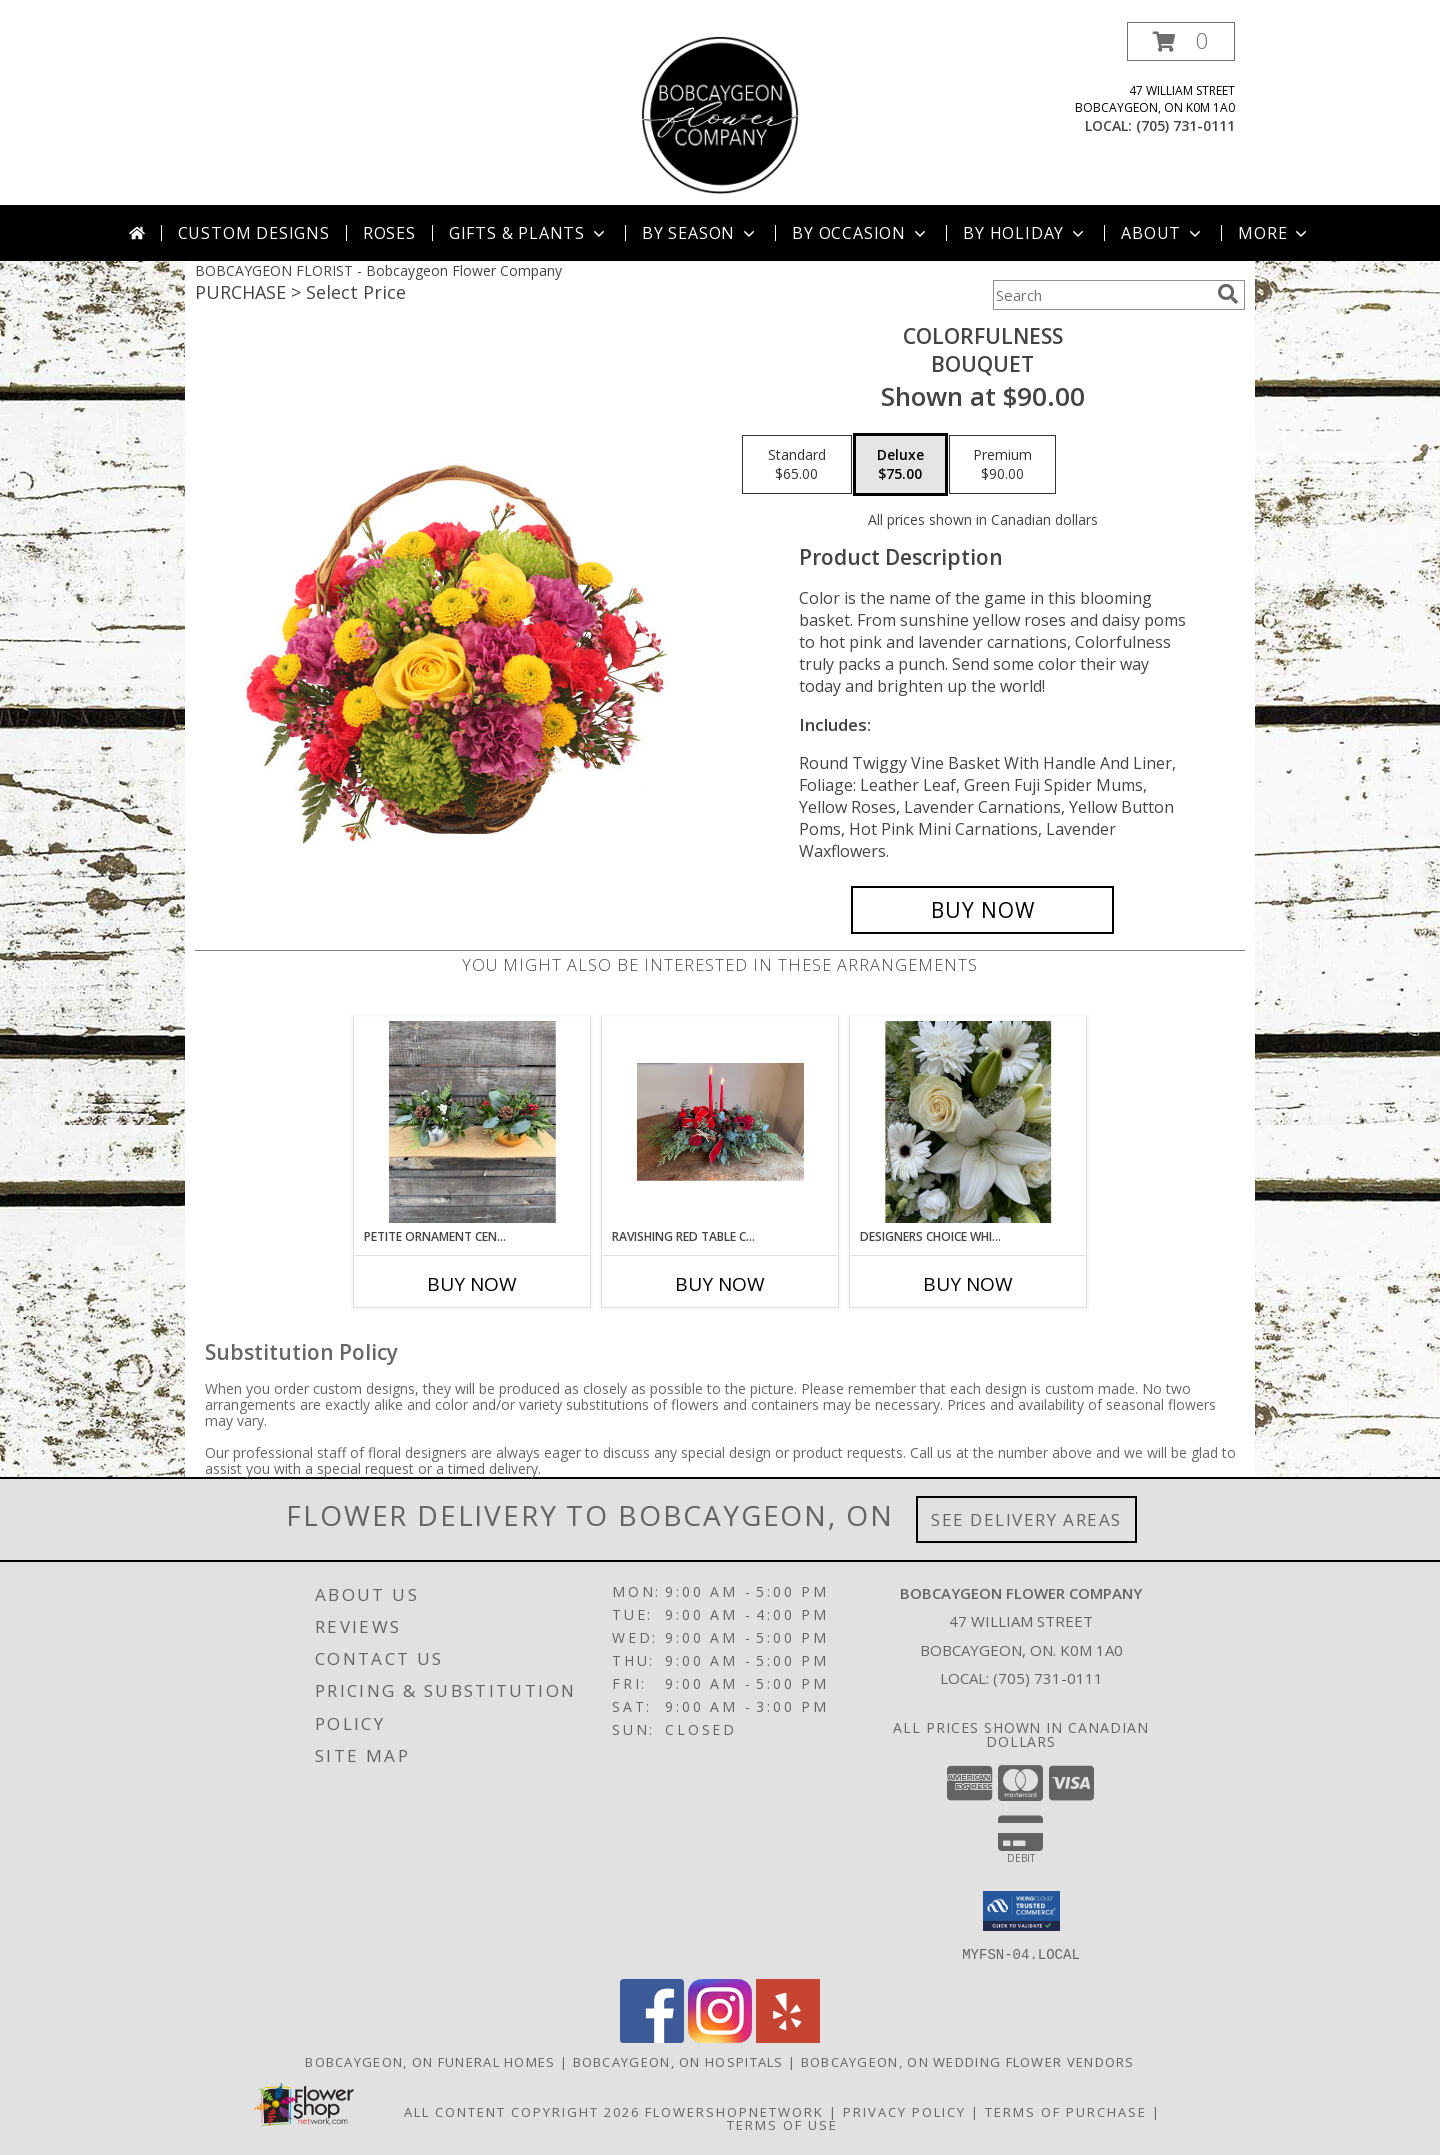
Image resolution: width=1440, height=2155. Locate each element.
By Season (700, 233)
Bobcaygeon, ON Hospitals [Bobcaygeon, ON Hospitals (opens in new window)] (678, 2061)
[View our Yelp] (788, 2036)
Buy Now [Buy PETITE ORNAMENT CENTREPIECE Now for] (472, 1284)
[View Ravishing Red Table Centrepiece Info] (720, 1122)
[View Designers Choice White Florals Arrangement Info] (968, 1122)
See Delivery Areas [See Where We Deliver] (1026, 1519)
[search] (1228, 294)
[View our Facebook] (652, 2036)
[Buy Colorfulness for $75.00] (982, 910)
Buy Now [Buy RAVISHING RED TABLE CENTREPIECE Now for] (720, 1284)
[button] (1181, 41)
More (1274, 233)
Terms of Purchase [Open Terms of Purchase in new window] (1066, 2111)
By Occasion (861, 233)
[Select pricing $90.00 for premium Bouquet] (1002, 465)
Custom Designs (254, 233)
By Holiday (1025, 233)
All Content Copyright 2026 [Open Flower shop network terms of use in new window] (522, 2111)
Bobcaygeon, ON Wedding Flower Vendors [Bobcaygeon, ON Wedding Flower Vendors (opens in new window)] (968, 2061)
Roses (389, 233)
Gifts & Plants (529, 233)
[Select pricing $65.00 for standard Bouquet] (797, 465)
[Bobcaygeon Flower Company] (720, 113)
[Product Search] (1101, 295)
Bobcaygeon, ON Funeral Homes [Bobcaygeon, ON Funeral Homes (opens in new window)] (430, 2061)
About (1163, 233)
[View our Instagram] (720, 2036)
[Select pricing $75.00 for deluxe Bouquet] (900, 465)
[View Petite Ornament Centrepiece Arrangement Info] (472, 1122)
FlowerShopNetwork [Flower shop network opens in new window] (734, 2111)
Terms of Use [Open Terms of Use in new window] (782, 2124)
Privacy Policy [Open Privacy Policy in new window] (904, 2111)
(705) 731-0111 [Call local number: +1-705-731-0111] (1185, 125)
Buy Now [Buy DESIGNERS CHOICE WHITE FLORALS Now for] (968, 1284)
